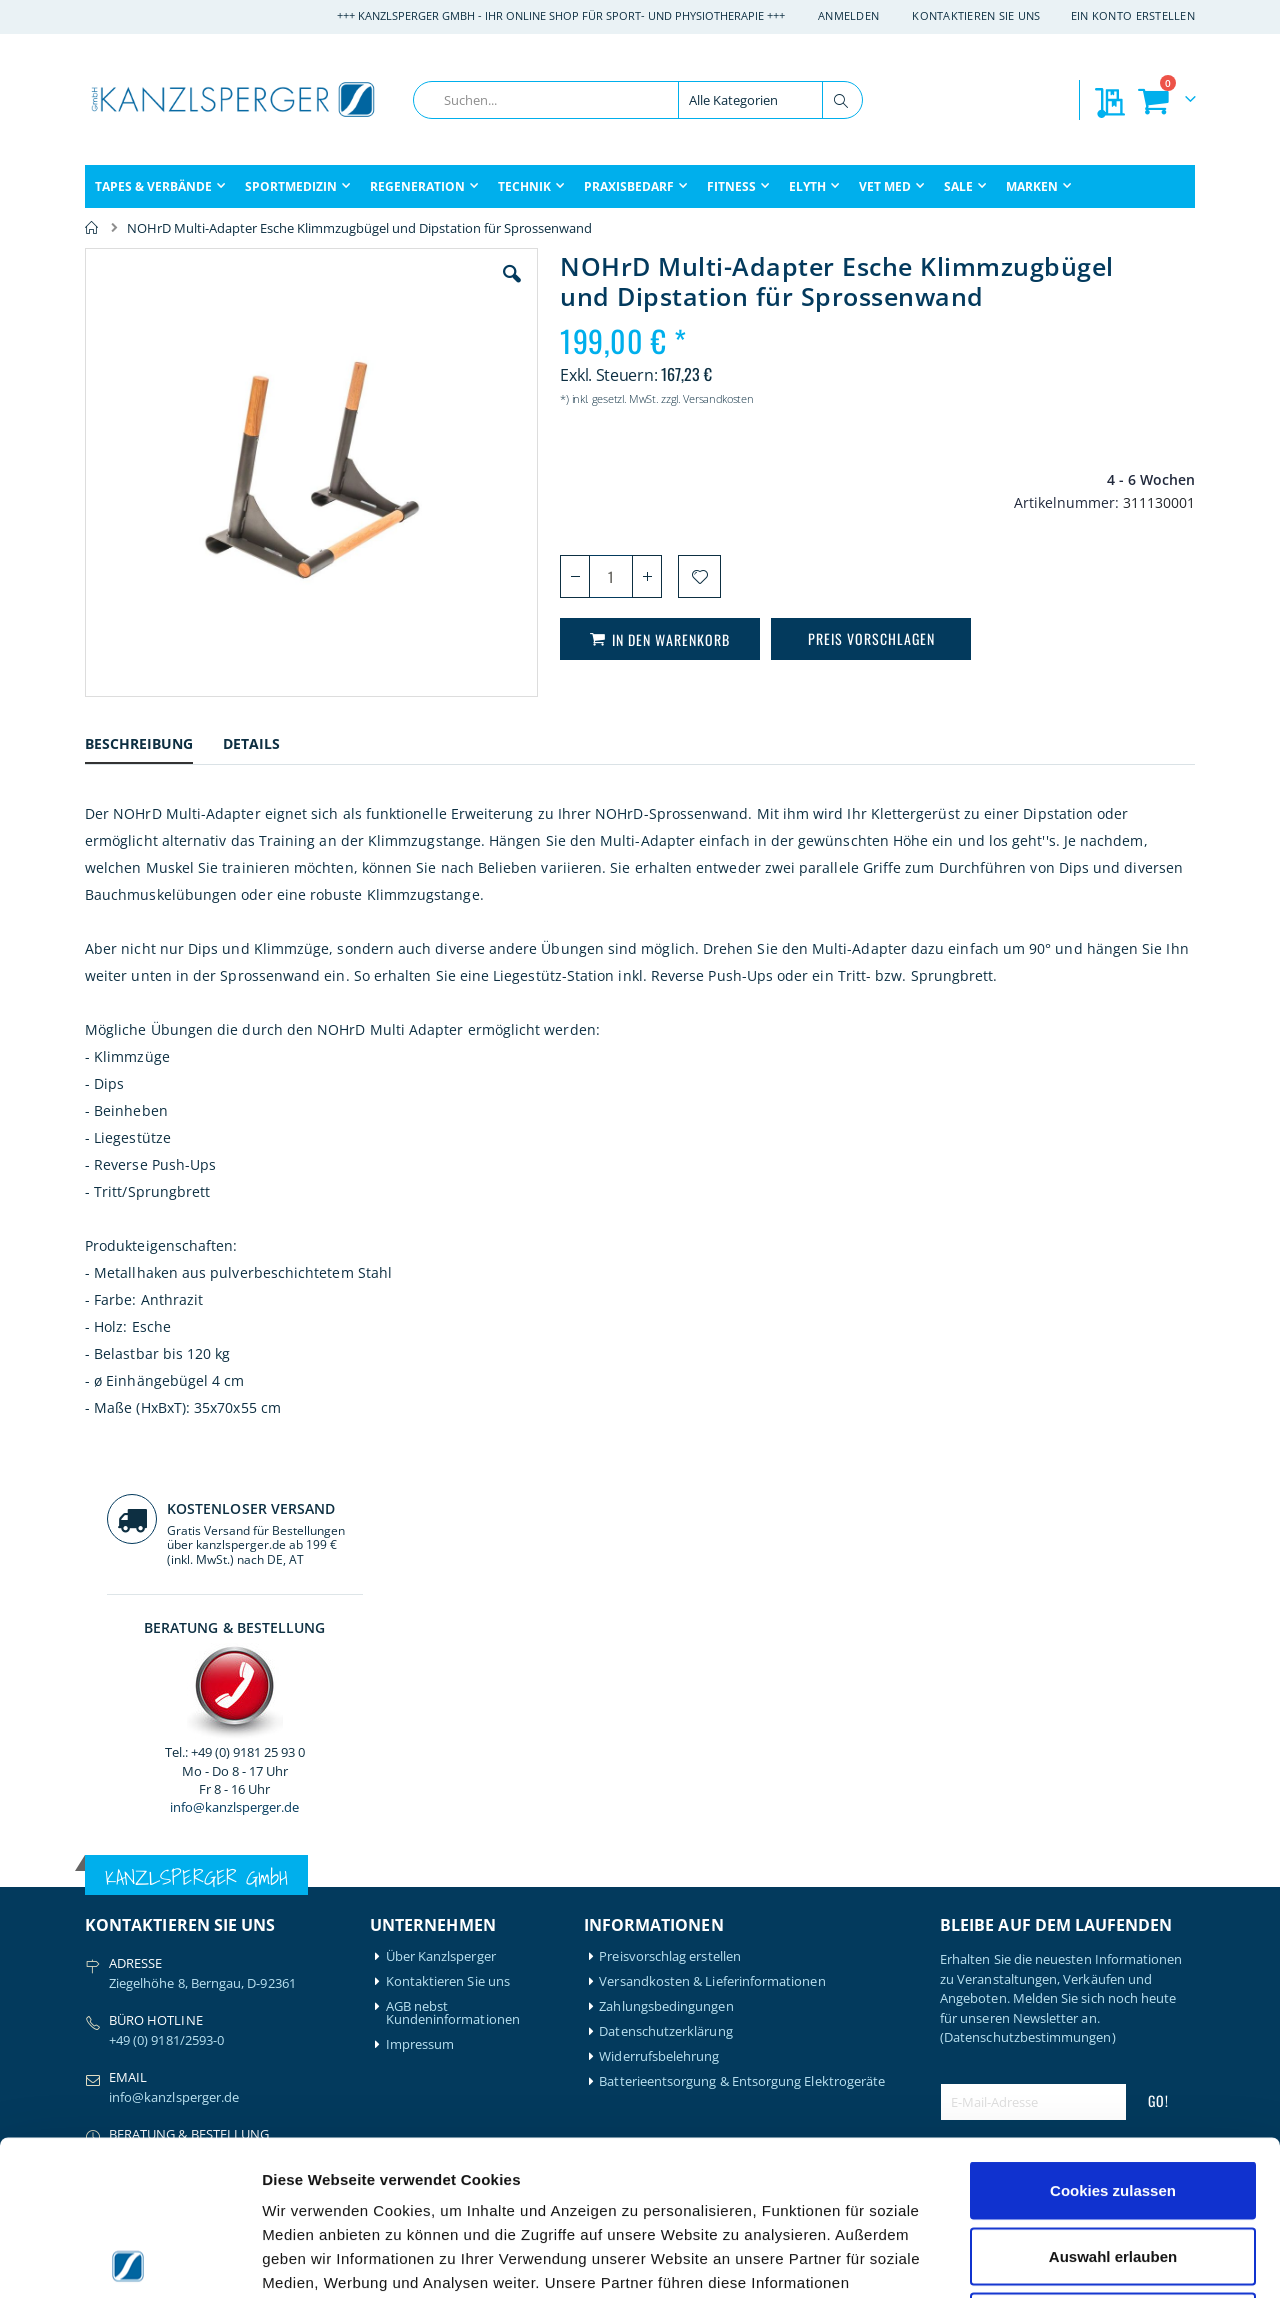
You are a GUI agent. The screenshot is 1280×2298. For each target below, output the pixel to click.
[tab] (154, 752)
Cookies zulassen (1113, 2035)
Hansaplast (262, 1933)
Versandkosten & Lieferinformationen (712, 1635)
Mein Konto (421, 1933)
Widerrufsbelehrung (659, 1710)
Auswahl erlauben (1113, 2101)
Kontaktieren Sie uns (976, 15)
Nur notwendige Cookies (1113, 2166)
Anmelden (848, 15)
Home (92, 228)
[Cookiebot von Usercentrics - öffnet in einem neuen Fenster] (129, 2259)
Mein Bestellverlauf (443, 1958)
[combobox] (638, 100)
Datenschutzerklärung (665, 1685)
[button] (399, 289)
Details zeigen (1063, 2258)
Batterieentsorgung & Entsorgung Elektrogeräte (742, 1735)
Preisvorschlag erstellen (670, 1610)
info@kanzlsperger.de (1067, 574)
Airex (100, 1933)
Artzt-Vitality (122, 1958)
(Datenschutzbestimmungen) (1028, 1691)
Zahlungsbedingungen (666, 1660)
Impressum (420, 1698)
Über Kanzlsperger (441, 1610)
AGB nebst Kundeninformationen (453, 1667)
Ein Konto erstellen (1133, 15)
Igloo (243, 1958)
